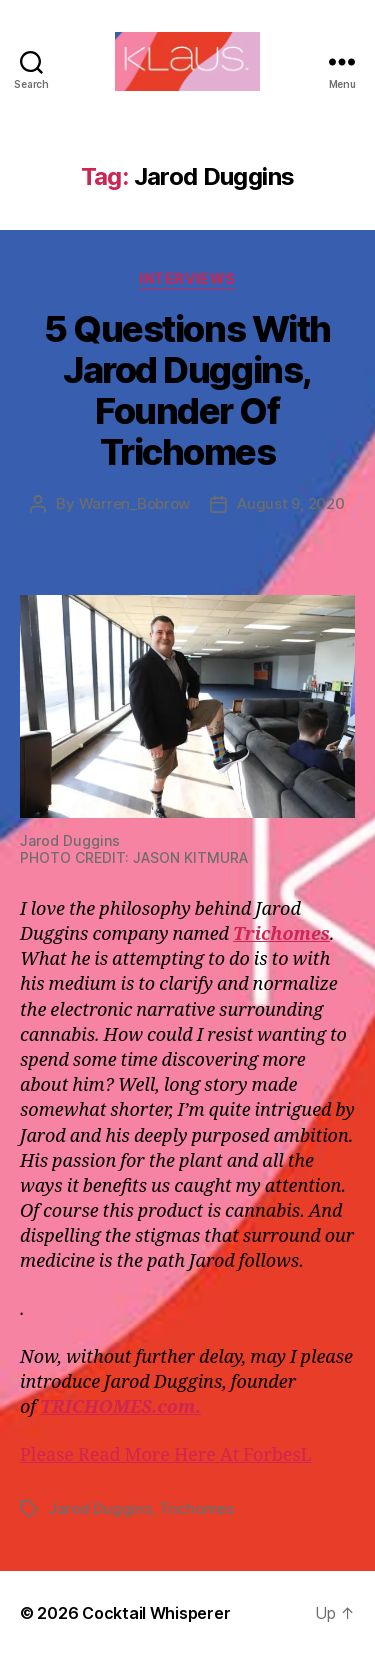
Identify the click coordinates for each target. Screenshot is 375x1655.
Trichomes (196, 1508)
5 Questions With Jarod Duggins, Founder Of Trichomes (187, 390)
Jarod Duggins (100, 1508)
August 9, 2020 (290, 503)
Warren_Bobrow (135, 503)
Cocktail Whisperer (156, 1613)
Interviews (187, 278)
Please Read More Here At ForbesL (166, 1455)
